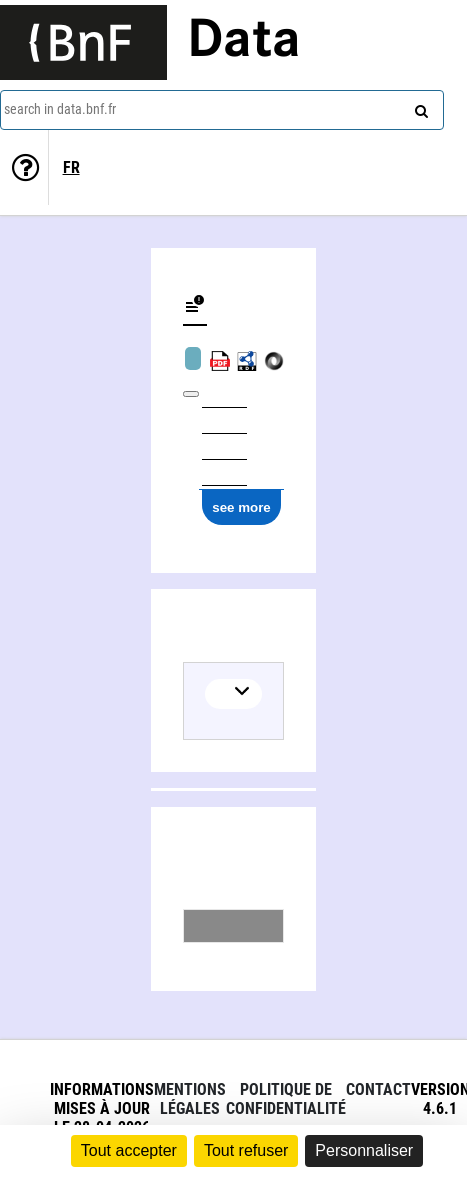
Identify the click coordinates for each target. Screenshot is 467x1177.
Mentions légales (190, 1099)
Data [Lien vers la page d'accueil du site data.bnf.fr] (244, 42)
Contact (378, 1089)
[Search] (419, 107)
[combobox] (222, 110)
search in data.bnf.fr (60, 109)
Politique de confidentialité (286, 1099)
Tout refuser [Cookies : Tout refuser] (246, 1150)
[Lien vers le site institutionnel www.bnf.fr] (83, 42)
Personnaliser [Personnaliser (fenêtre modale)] (364, 1150)
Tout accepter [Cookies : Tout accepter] (129, 1150)
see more (241, 507)
